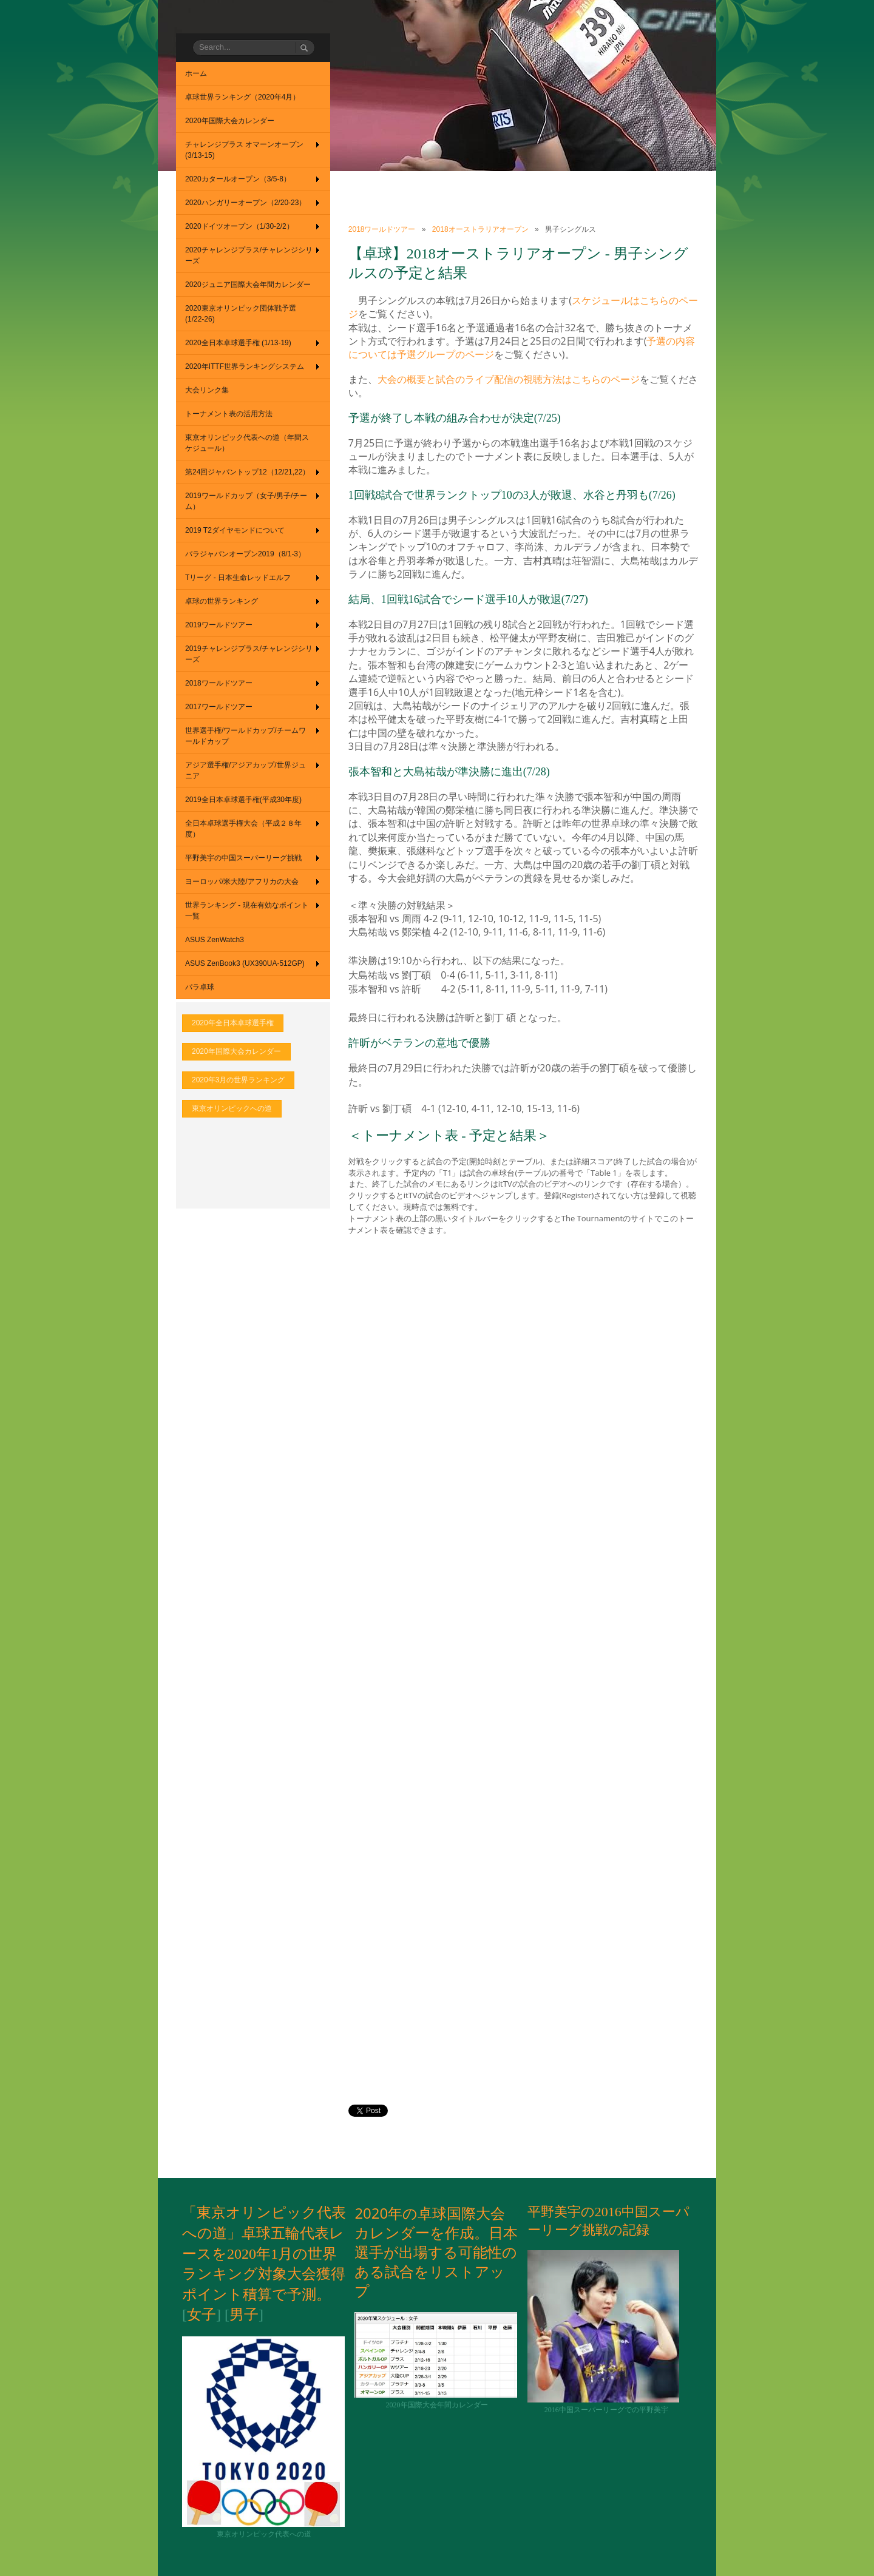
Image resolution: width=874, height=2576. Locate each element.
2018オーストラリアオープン (480, 229)
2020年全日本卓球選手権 (233, 1023)
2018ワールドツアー (382, 229)
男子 (244, 2314)
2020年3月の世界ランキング (238, 1080)
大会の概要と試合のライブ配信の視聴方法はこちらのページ (509, 379)
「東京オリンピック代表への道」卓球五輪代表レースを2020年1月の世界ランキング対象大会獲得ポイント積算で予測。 (264, 2253)
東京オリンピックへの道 (232, 1108)
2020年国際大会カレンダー (236, 1051)
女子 (201, 2314)
